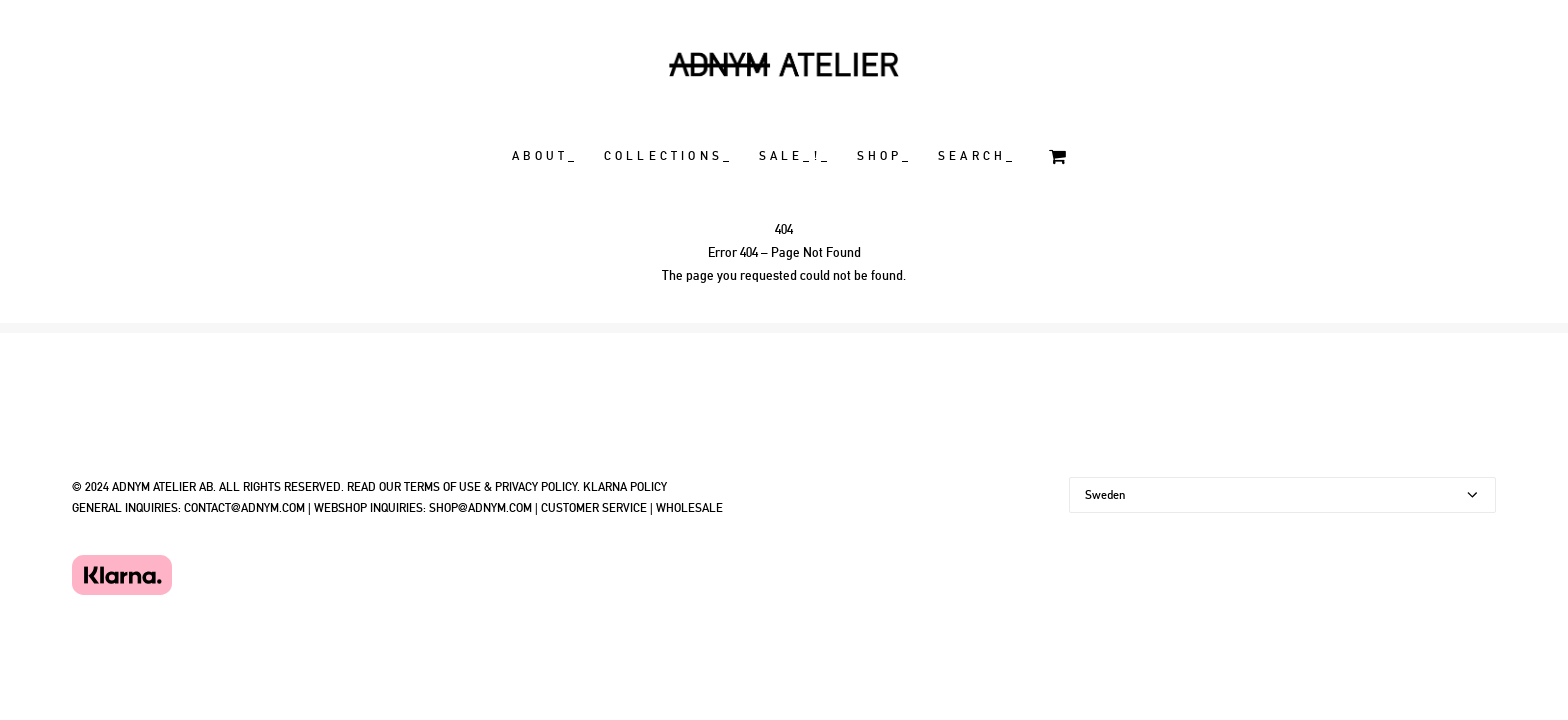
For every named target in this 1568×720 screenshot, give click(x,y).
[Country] (1282, 495)
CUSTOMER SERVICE (594, 508)
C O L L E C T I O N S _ (667, 156)
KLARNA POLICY (625, 487)
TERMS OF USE (442, 487)
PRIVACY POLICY (536, 487)
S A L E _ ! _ (793, 156)
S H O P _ (883, 156)
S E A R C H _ (975, 156)
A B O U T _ (543, 156)
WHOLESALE (689, 508)
